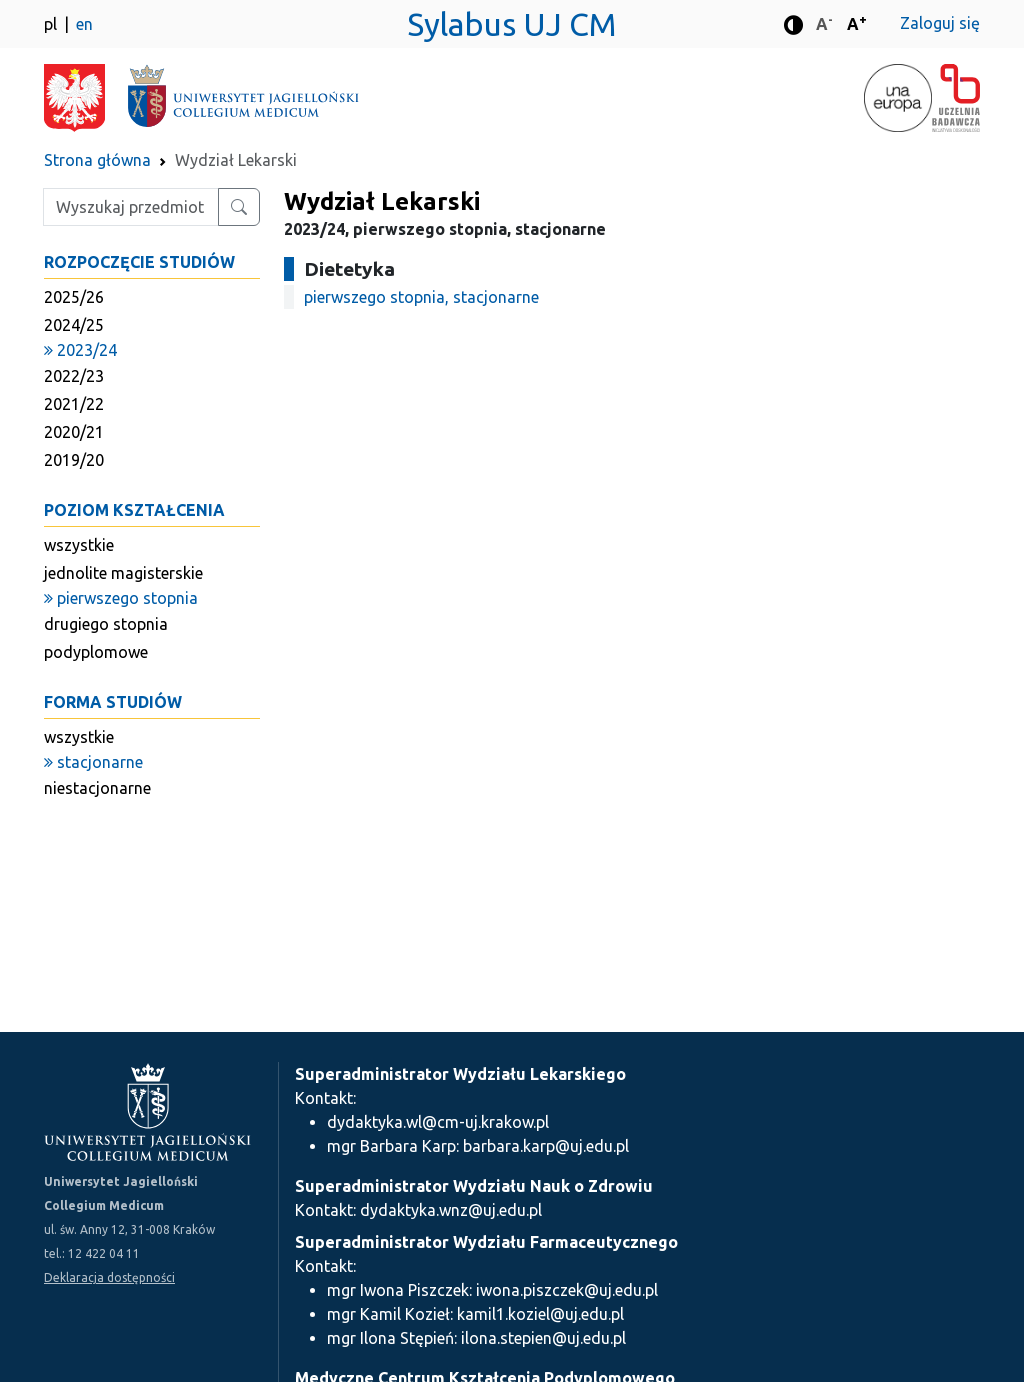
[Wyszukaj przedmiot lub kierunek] (239, 207)
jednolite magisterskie (123, 573)
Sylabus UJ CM (512, 24)
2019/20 (74, 460)
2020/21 (74, 432)
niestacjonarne (97, 788)
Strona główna (97, 160)
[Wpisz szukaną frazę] (131, 207)
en (84, 24)
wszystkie (79, 545)
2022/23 (74, 376)
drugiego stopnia (106, 624)
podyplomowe (96, 652)
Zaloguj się (940, 23)
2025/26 (74, 297)
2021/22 (74, 404)
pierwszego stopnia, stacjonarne (421, 297)
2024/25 (74, 325)
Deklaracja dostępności (109, 1277)
